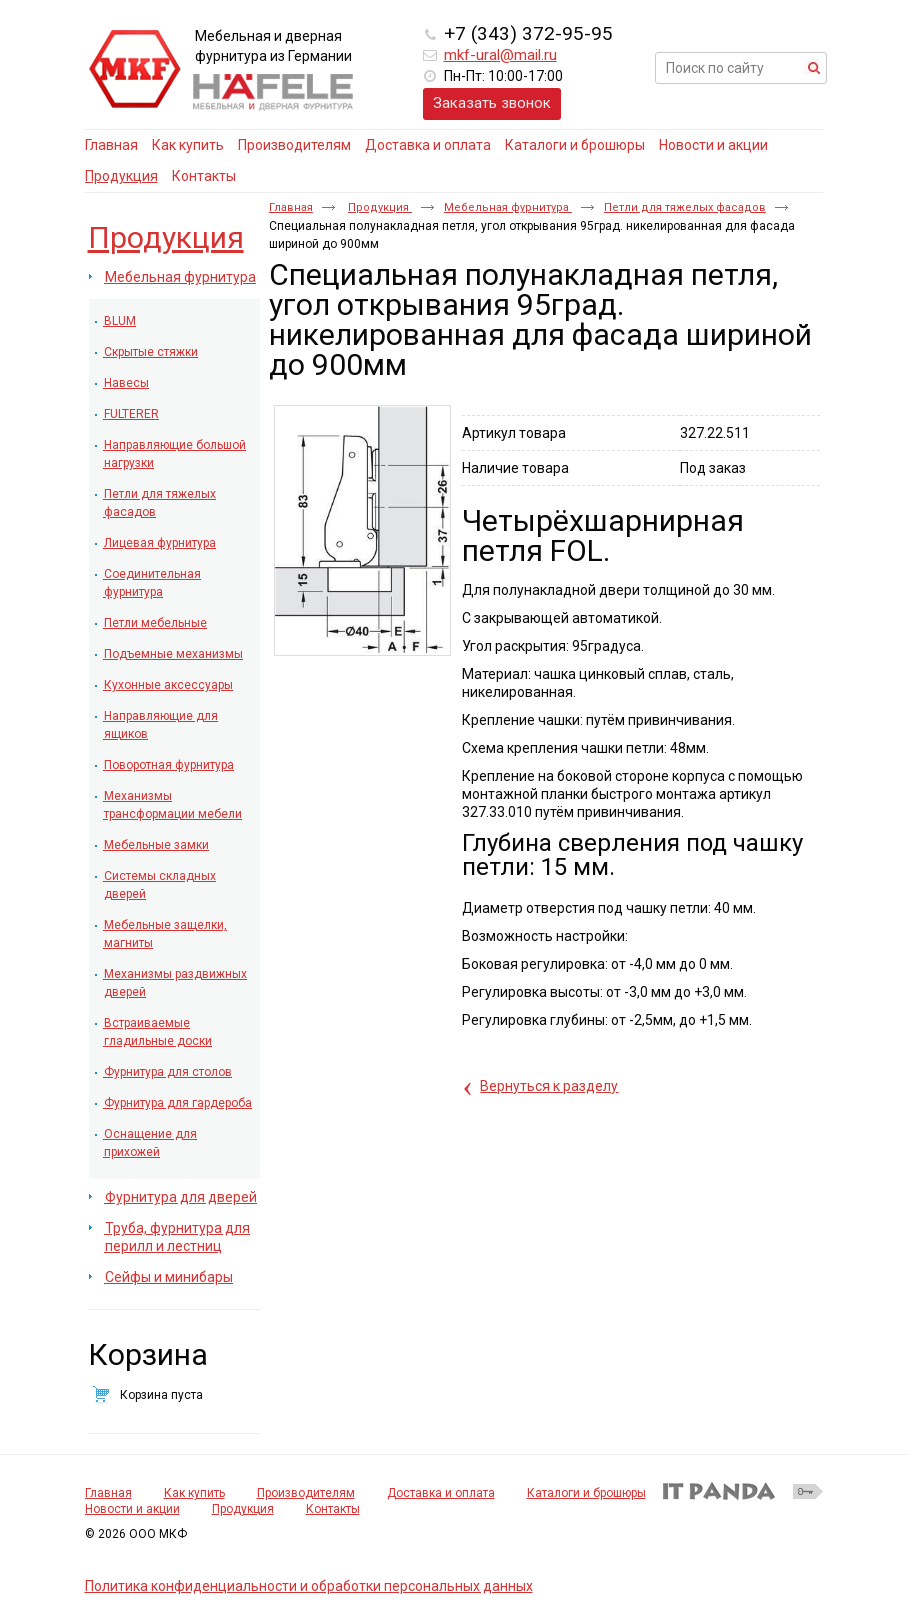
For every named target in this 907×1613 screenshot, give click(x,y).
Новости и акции (132, 1509)
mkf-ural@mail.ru (500, 55)
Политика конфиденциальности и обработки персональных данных (309, 1586)
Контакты (333, 1509)
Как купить (194, 1493)
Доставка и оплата (441, 1493)
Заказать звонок (492, 103)
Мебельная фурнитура (508, 207)
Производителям (306, 1493)
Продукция (121, 176)
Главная (291, 207)
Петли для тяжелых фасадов (685, 207)
